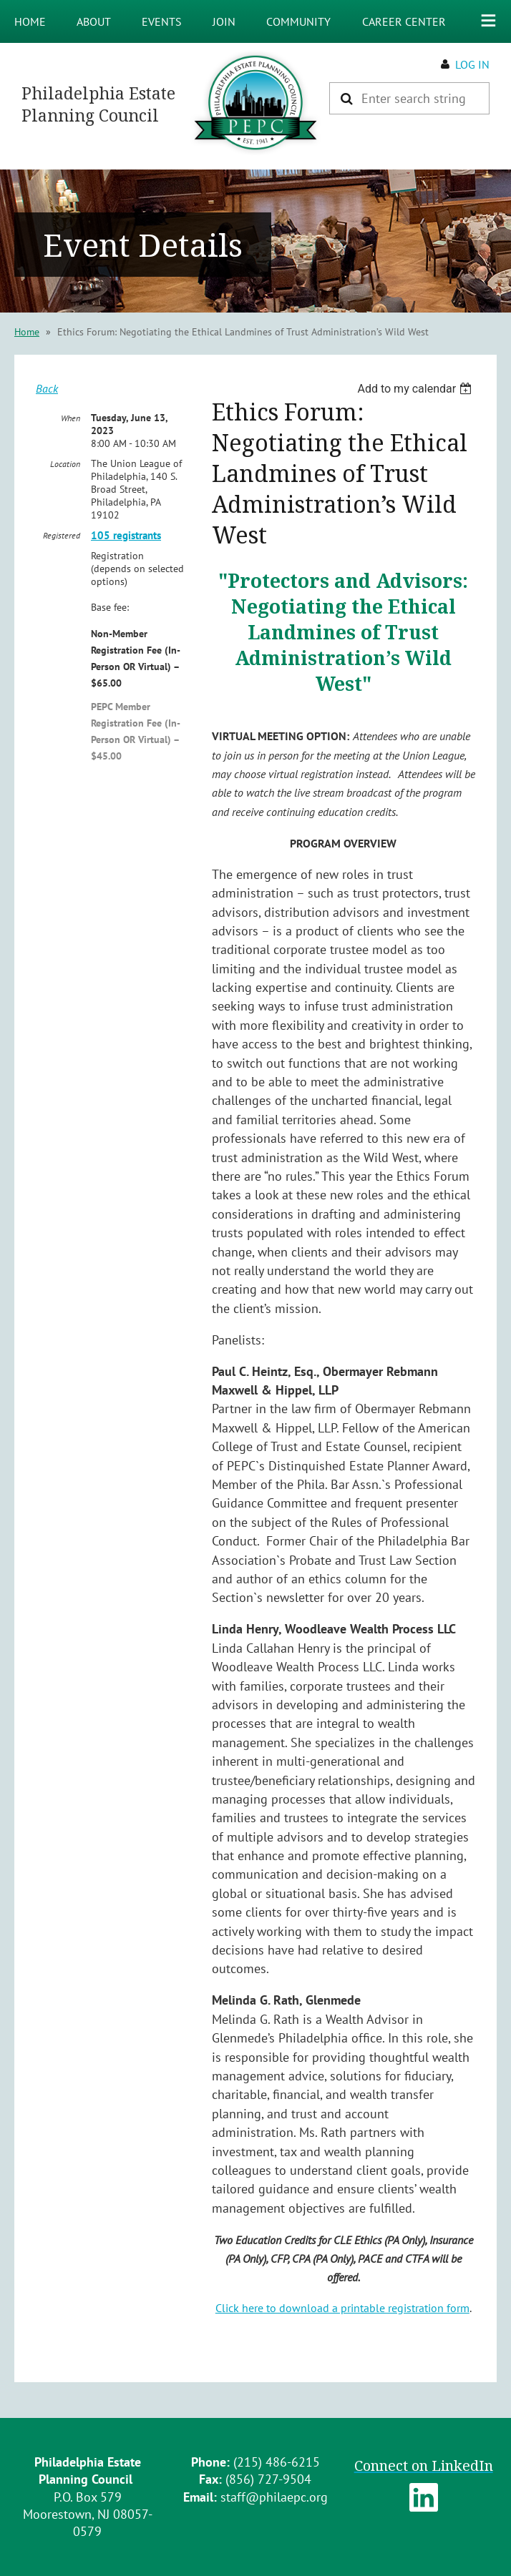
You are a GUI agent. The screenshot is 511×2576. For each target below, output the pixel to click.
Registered (61, 535)
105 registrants (126, 535)
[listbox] (416, 389)
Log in (472, 64)
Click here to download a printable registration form (342, 2308)
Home (26, 331)
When (70, 418)
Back (47, 388)
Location (65, 463)
